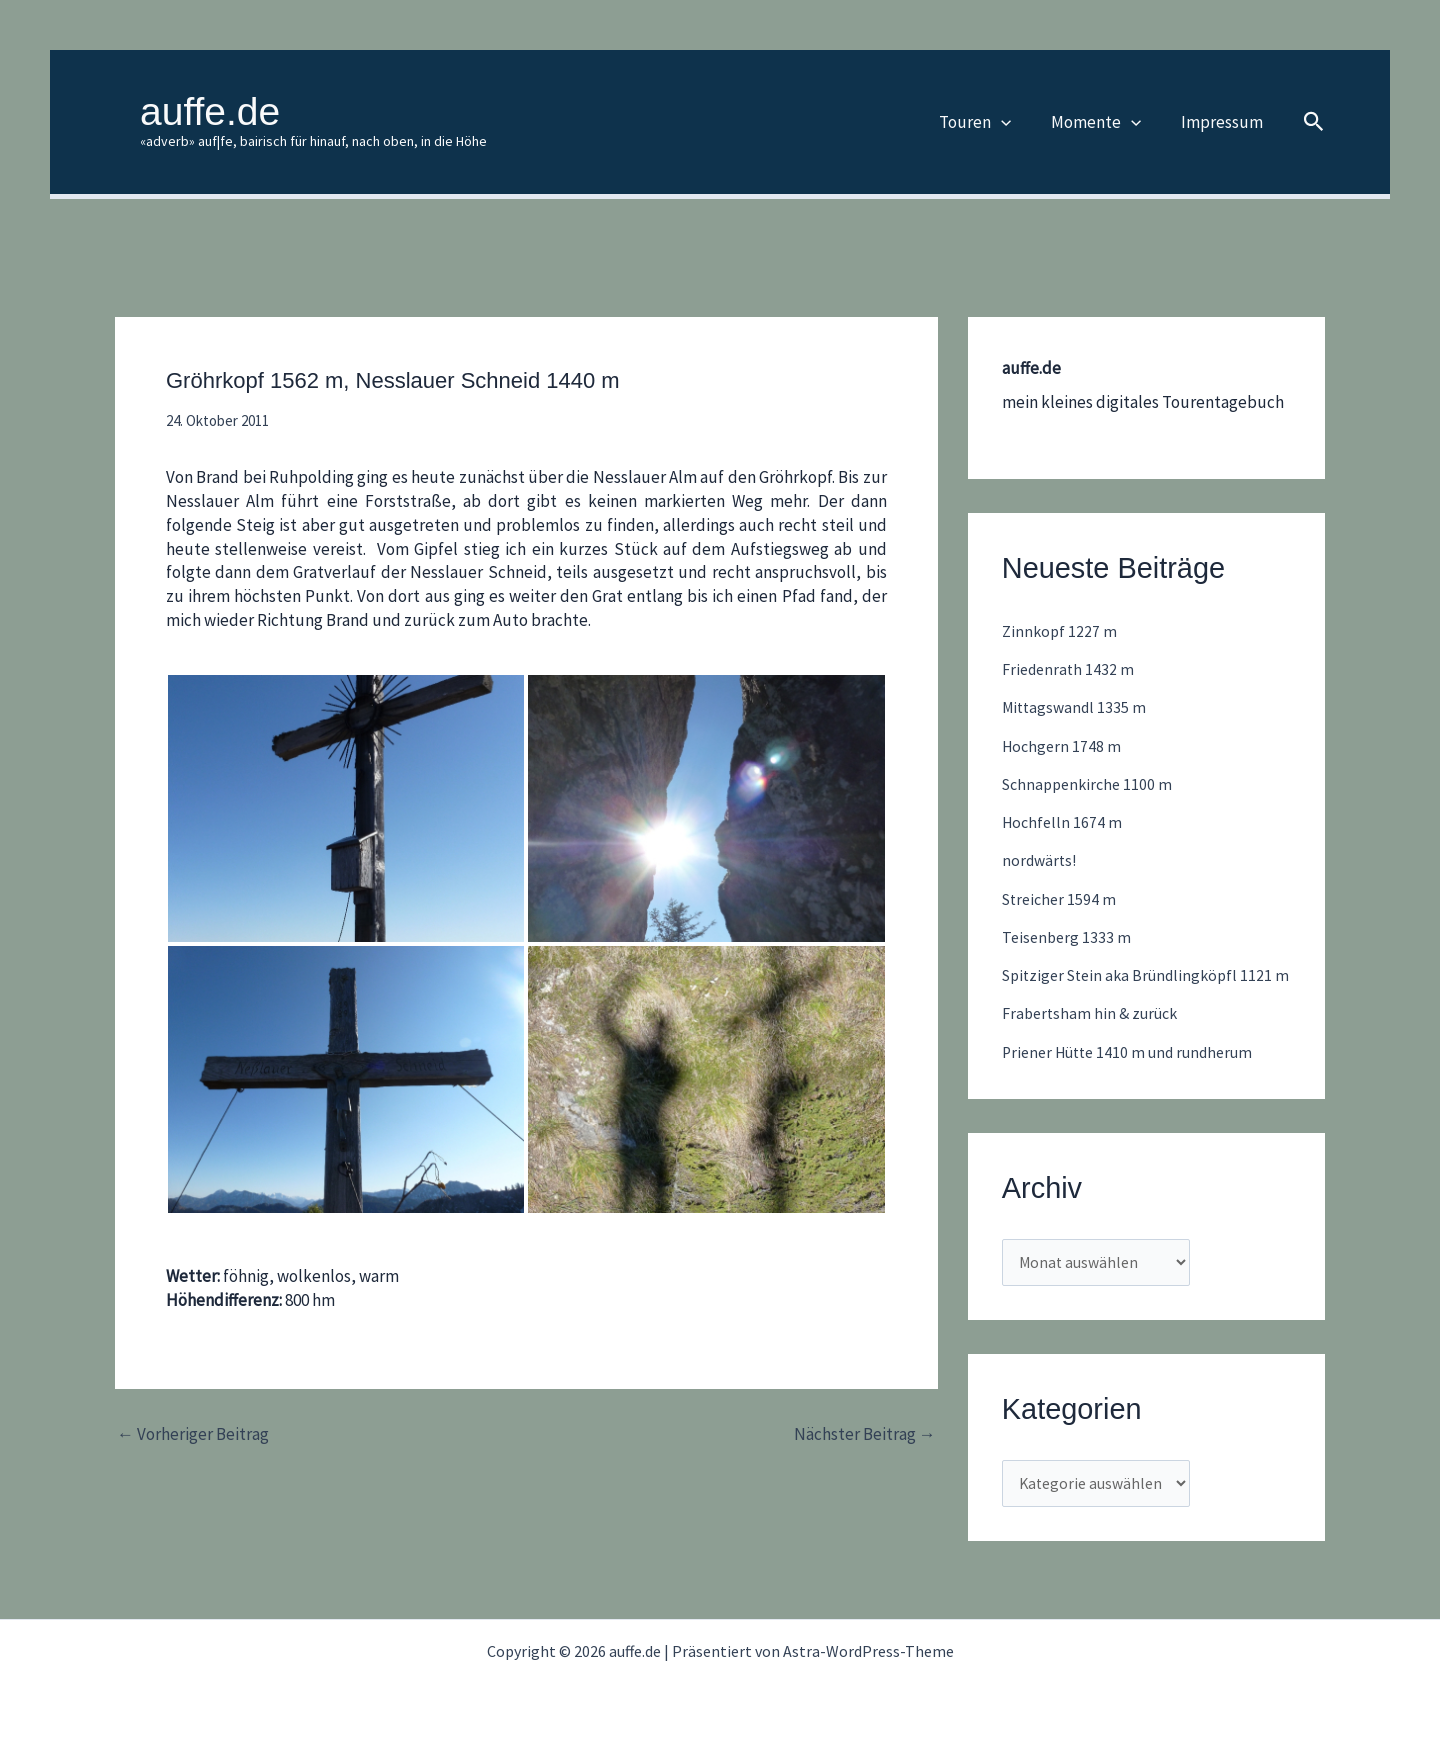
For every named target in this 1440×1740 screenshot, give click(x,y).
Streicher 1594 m (1062, 899)
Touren (990, 122)
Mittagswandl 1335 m (1077, 707)
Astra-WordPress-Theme (868, 1651)
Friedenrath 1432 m (1071, 669)
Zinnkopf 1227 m (1061, 631)
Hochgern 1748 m (1063, 746)
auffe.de (210, 111)
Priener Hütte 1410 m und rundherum (1137, 1077)
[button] (1016, 122)
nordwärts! (1041, 860)
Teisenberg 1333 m (1068, 937)
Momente (1105, 122)
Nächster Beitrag (865, 1434)
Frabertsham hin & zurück (1095, 1039)
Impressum (1225, 122)
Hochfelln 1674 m (1064, 822)
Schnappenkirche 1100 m (1091, 784)
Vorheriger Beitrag (193, 1434)
